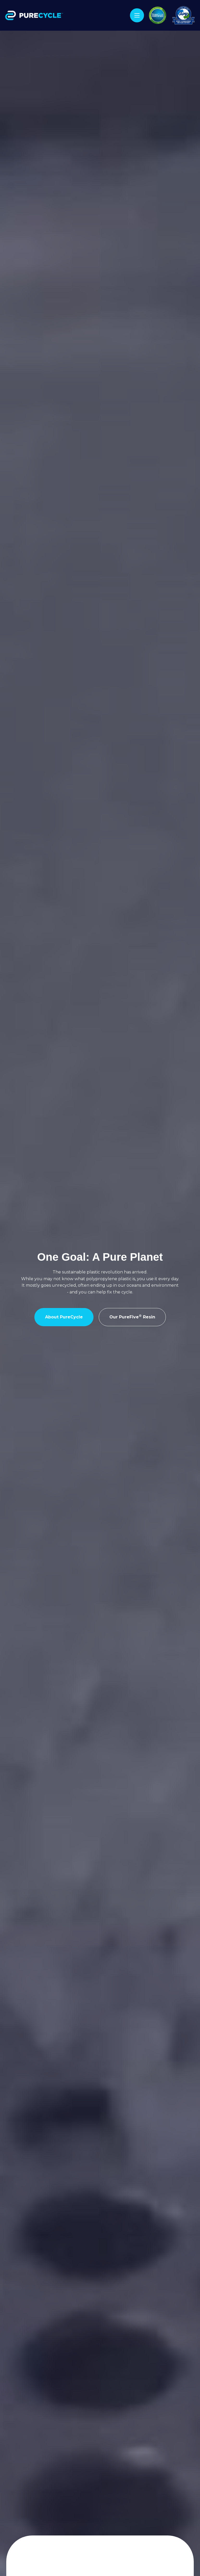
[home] (35, 15)
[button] (137, 15)
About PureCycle (64, 1317)
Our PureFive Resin (132, 1316)
